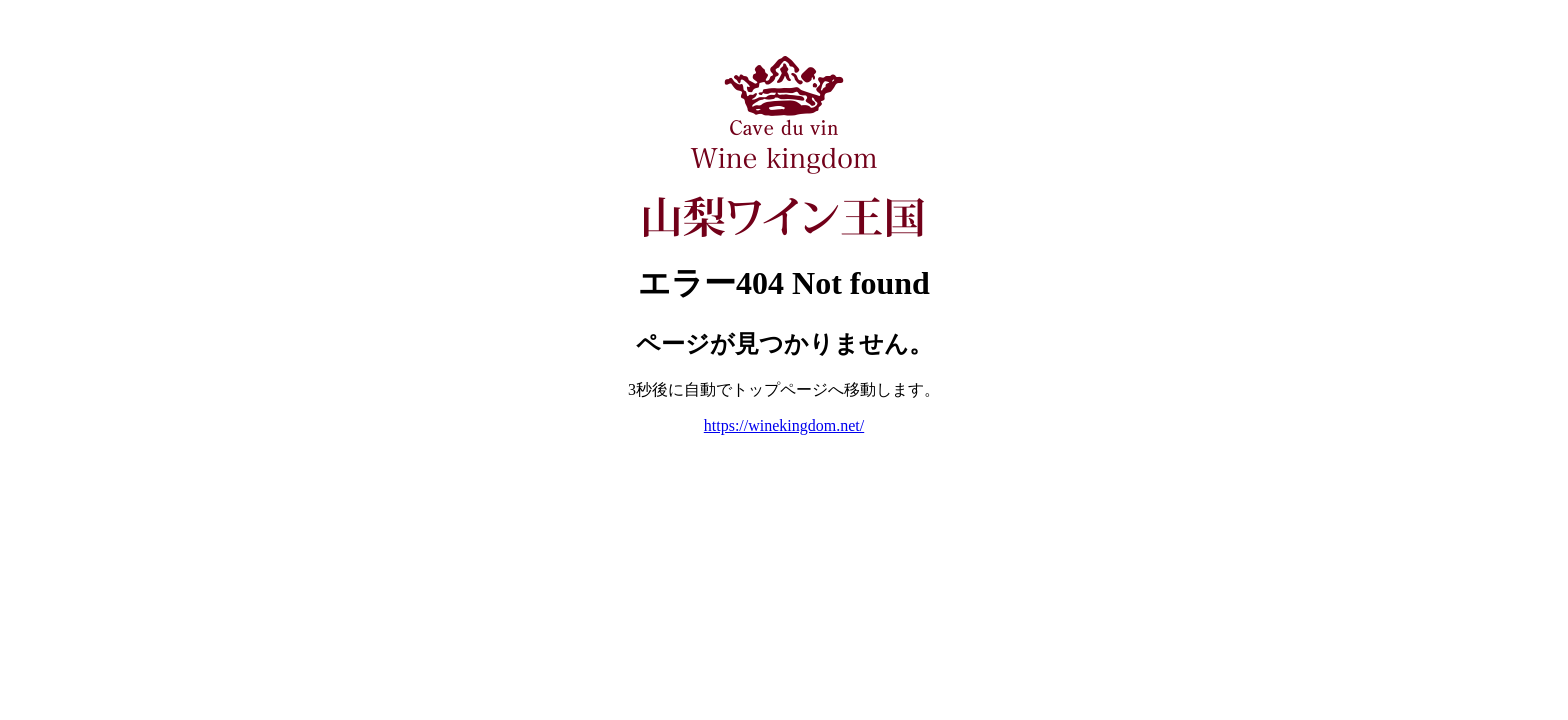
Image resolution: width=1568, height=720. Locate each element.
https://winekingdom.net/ (784, 425)
